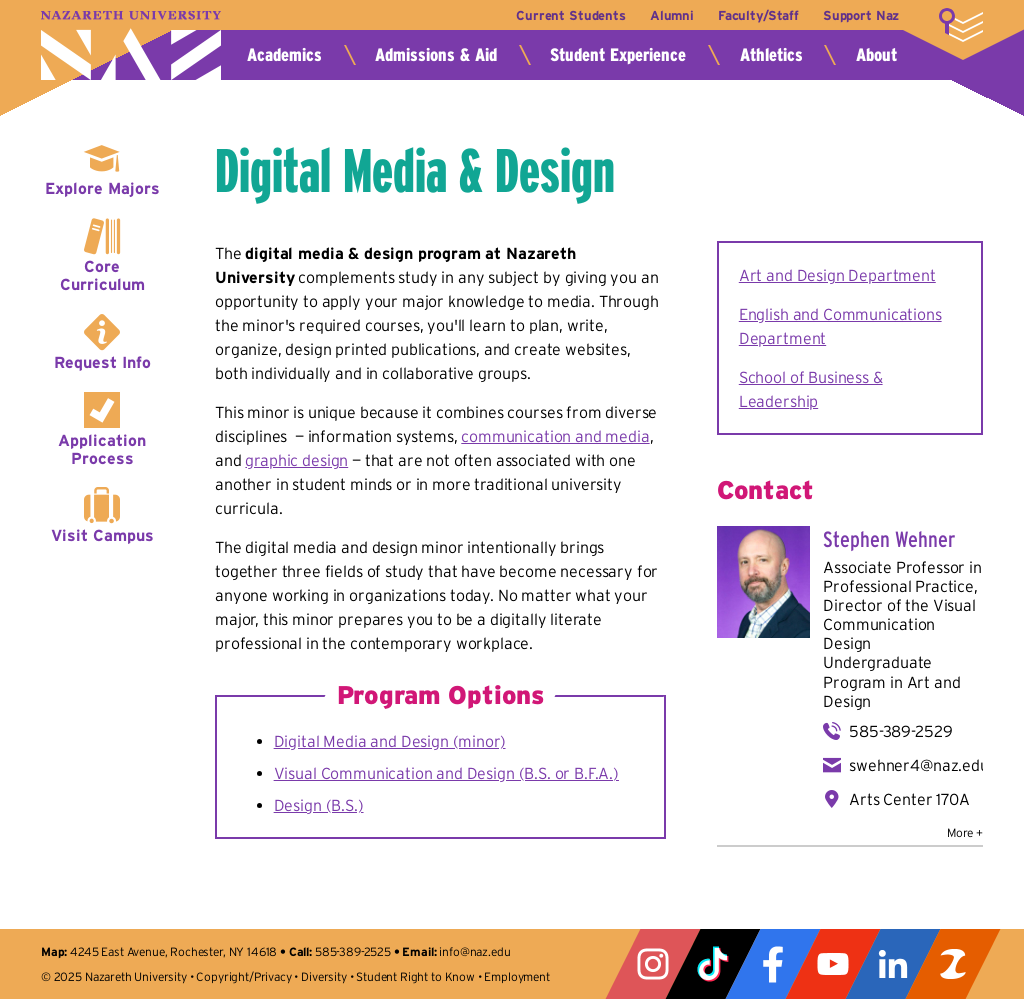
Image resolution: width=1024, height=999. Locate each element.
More (961, 25)
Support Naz (861, 15)
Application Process (102, 449)
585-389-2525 (353, 951)
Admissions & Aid (436, 55)
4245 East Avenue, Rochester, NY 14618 (173, 951)
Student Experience (618, 55)
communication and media (555, 436)
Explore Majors (102, 188)
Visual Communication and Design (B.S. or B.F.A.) (446, 773)
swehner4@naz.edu (918, 765)
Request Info (102, 362)
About (876, 55)
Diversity (324, 976)
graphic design (296, 460)
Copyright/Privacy (243, 976)
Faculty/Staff (758, 15)
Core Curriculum (102, 275)
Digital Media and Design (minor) (390, 741)
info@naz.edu (474, 951)
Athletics (771, 55)
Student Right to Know (415, 976)
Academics (284, 55)
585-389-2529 (900, 731)
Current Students (570, 15)
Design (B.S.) (319, 805)
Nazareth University (131, 45)
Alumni (672, 15)
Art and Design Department (837, 275)
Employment (516, 976)
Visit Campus (102, 535)
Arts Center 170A (909, 799)
